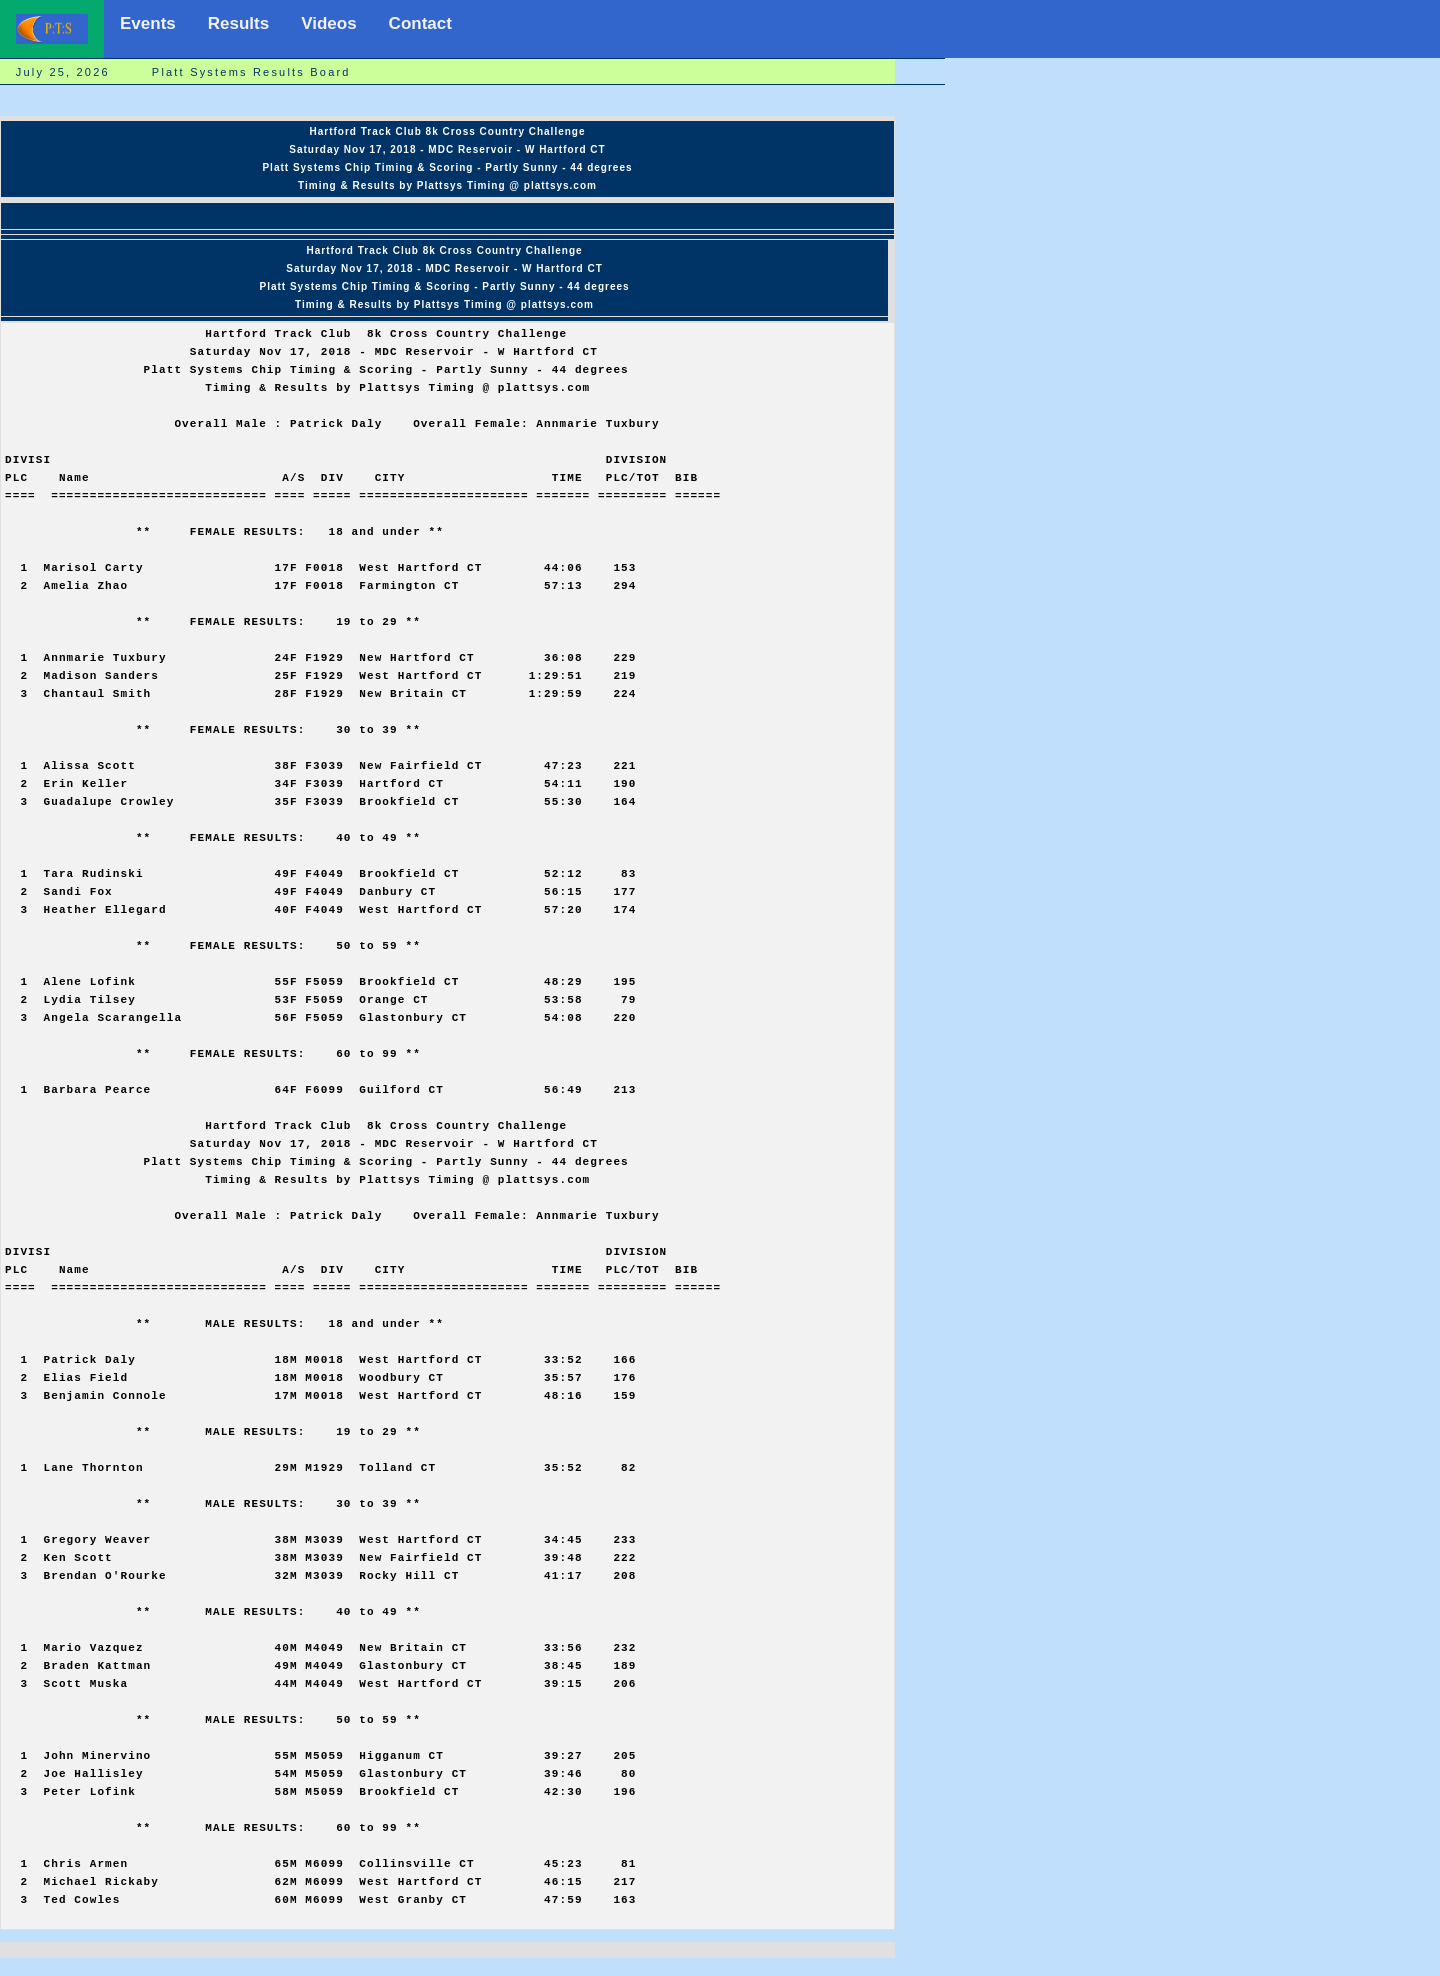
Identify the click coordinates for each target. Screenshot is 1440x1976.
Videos (328, 23)
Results (238, 23)
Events (148, 23)
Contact (420, 23)
